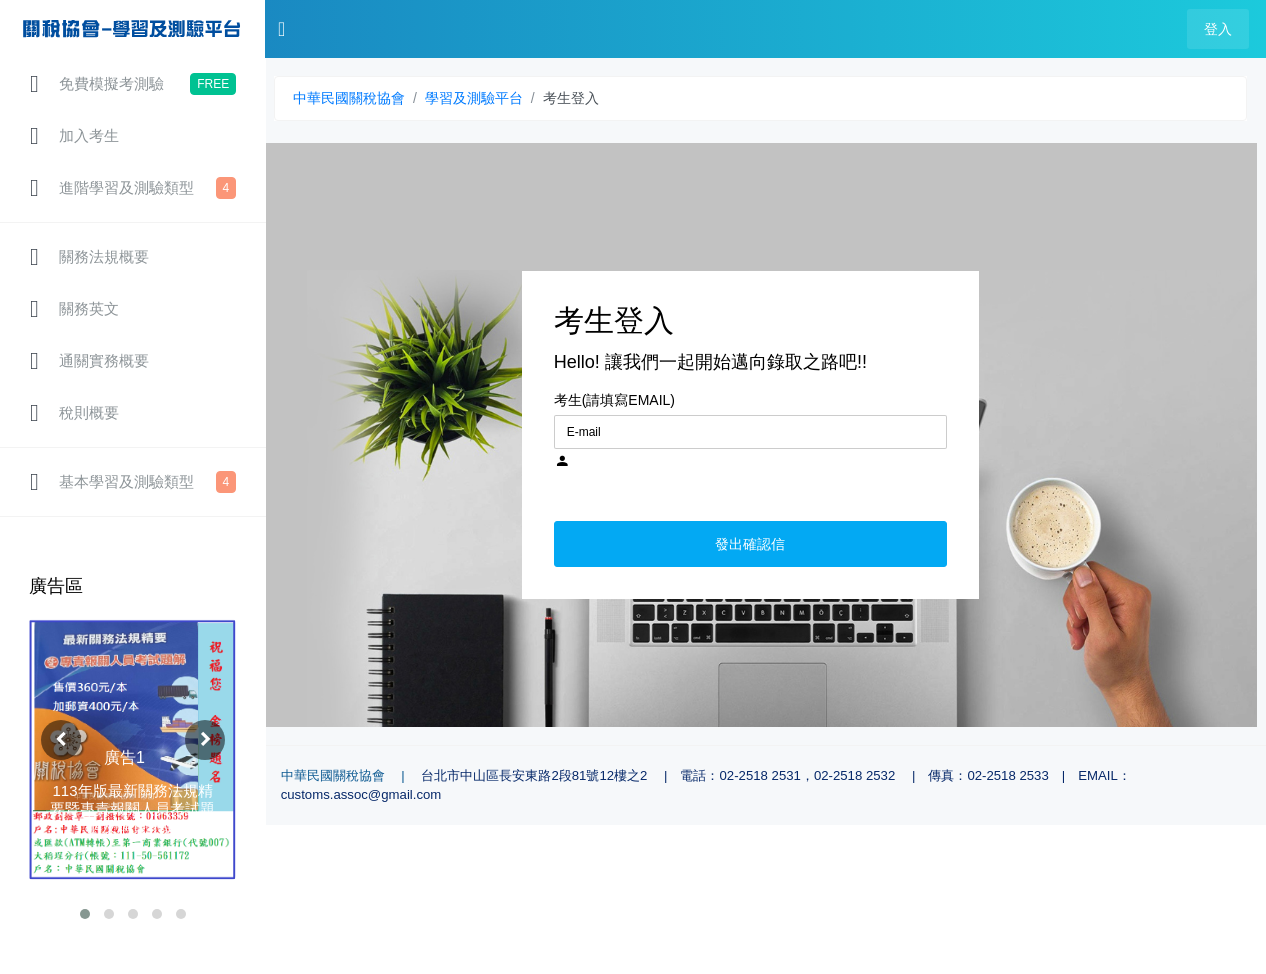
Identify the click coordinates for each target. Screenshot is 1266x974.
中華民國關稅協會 (349, 98)
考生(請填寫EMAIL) (614, 399)
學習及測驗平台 (474, 98)
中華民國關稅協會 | (349, 775)
